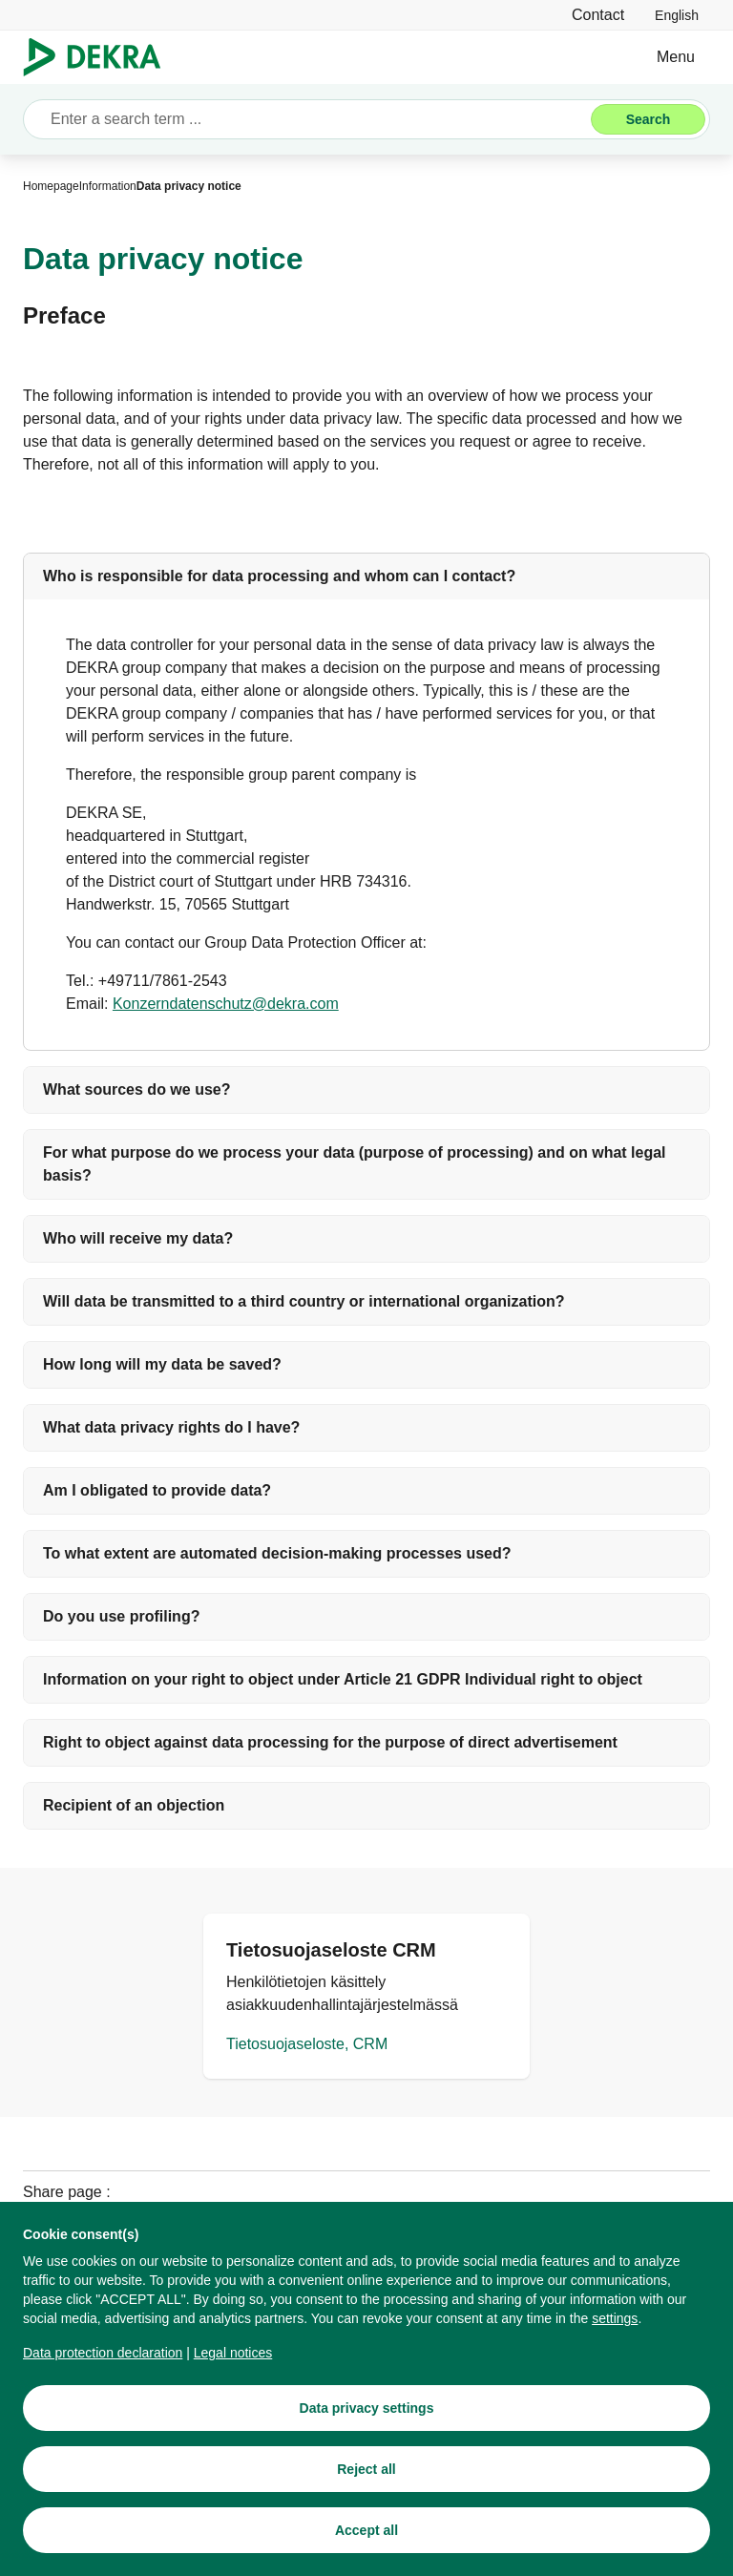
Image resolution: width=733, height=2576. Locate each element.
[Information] (107, 186)
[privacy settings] (615, 2335)
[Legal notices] (233, 2369)
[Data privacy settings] (366, 2425)
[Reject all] (366, 2486)
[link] (676, 15)
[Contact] (598, 15)
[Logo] (100, 57)
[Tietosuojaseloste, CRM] (366, 1996)
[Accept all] (366, 2547)
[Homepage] (51, 186)
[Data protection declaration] (102, 2369)
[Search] (648, 119)
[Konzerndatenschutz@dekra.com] (226, 1004)
